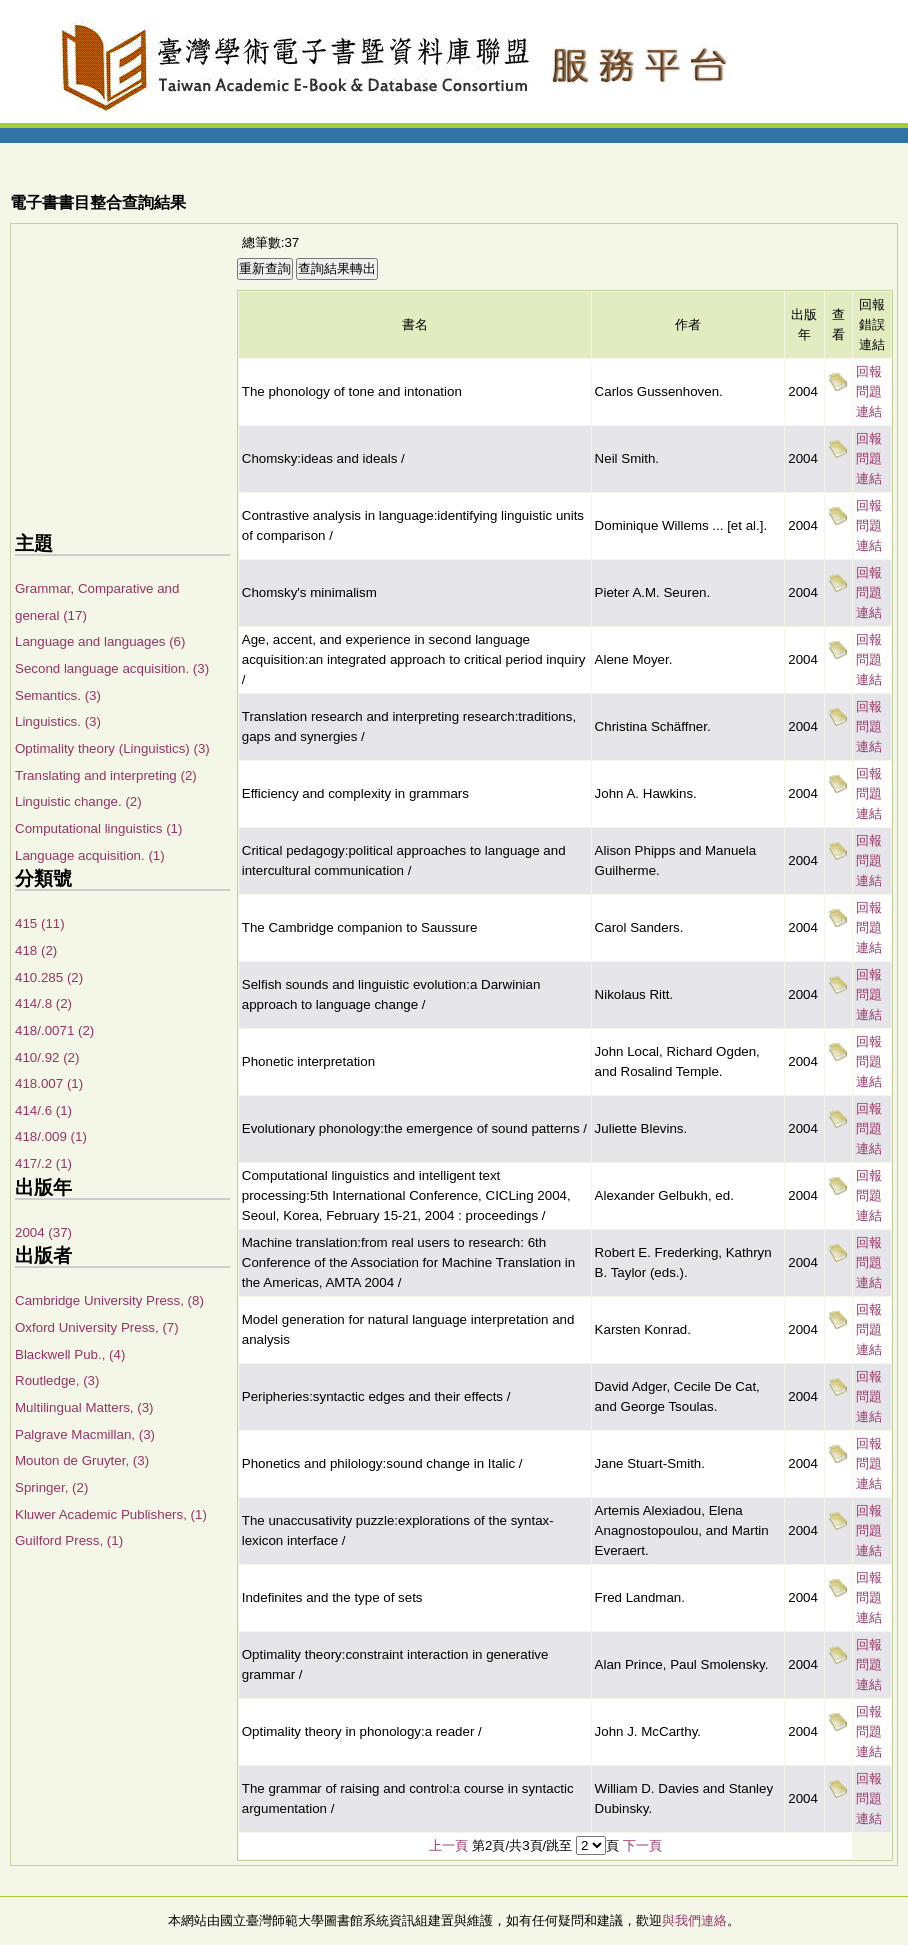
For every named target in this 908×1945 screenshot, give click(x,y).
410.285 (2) (49, 977)
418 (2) (36, 950)
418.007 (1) (49, 1083)
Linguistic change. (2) (78, 801)
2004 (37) (43, 1232)
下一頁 (642, 1845)
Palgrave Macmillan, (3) (85, 1434)
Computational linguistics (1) (98, 828)
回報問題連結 (869, 391)
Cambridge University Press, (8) (109, 1300)
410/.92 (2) (47, 1057)
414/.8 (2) (43, 1003)
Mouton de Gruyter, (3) (82, 1460)
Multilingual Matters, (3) (84, 1407)
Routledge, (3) (57, 1380)
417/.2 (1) (43, 1163)
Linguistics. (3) (58, 721)
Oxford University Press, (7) (97, 1327)
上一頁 (448, 1845)
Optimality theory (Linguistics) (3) (112, 748)
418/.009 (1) (51, 1136)
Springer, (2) (51, 1487)
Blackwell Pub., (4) (70, 1354)
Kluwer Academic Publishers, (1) (111, 1514)
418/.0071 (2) (54, 1030)
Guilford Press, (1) (69, 1540)
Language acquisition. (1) (90, 855)
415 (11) (40, 923)
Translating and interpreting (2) (106, 775)
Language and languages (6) (100, 641)
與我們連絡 (694, 1920)
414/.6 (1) (43, 1110)
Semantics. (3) (58, 695)
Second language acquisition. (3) (112, 668)
